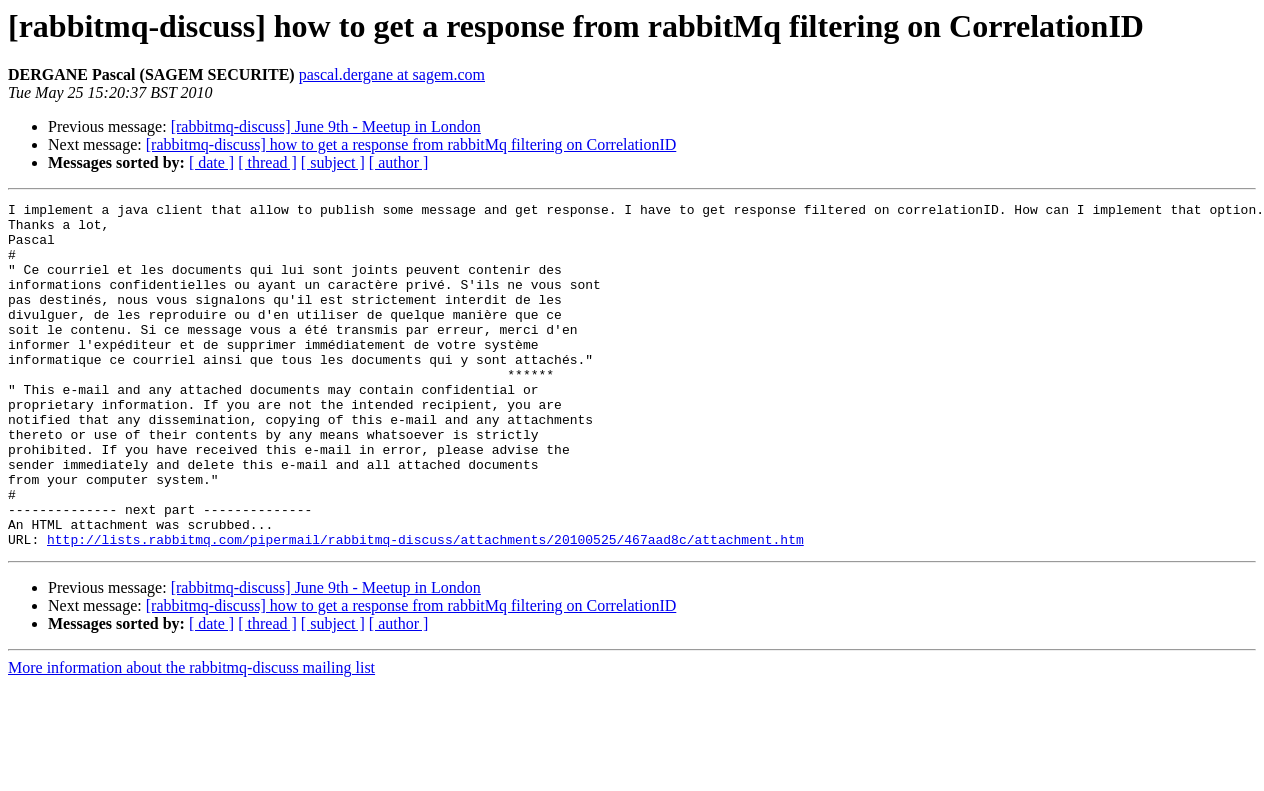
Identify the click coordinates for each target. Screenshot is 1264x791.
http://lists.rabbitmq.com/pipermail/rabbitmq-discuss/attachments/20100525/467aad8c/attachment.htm (425, 608)
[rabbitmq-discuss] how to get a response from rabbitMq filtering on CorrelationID (411, 144)
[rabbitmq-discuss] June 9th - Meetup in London (326, 126)
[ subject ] (333, 162)
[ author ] (399, 162)
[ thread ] (267, 162)
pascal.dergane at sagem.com (392, 74)
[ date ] (211, 162)
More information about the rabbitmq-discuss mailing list (191, 736)
